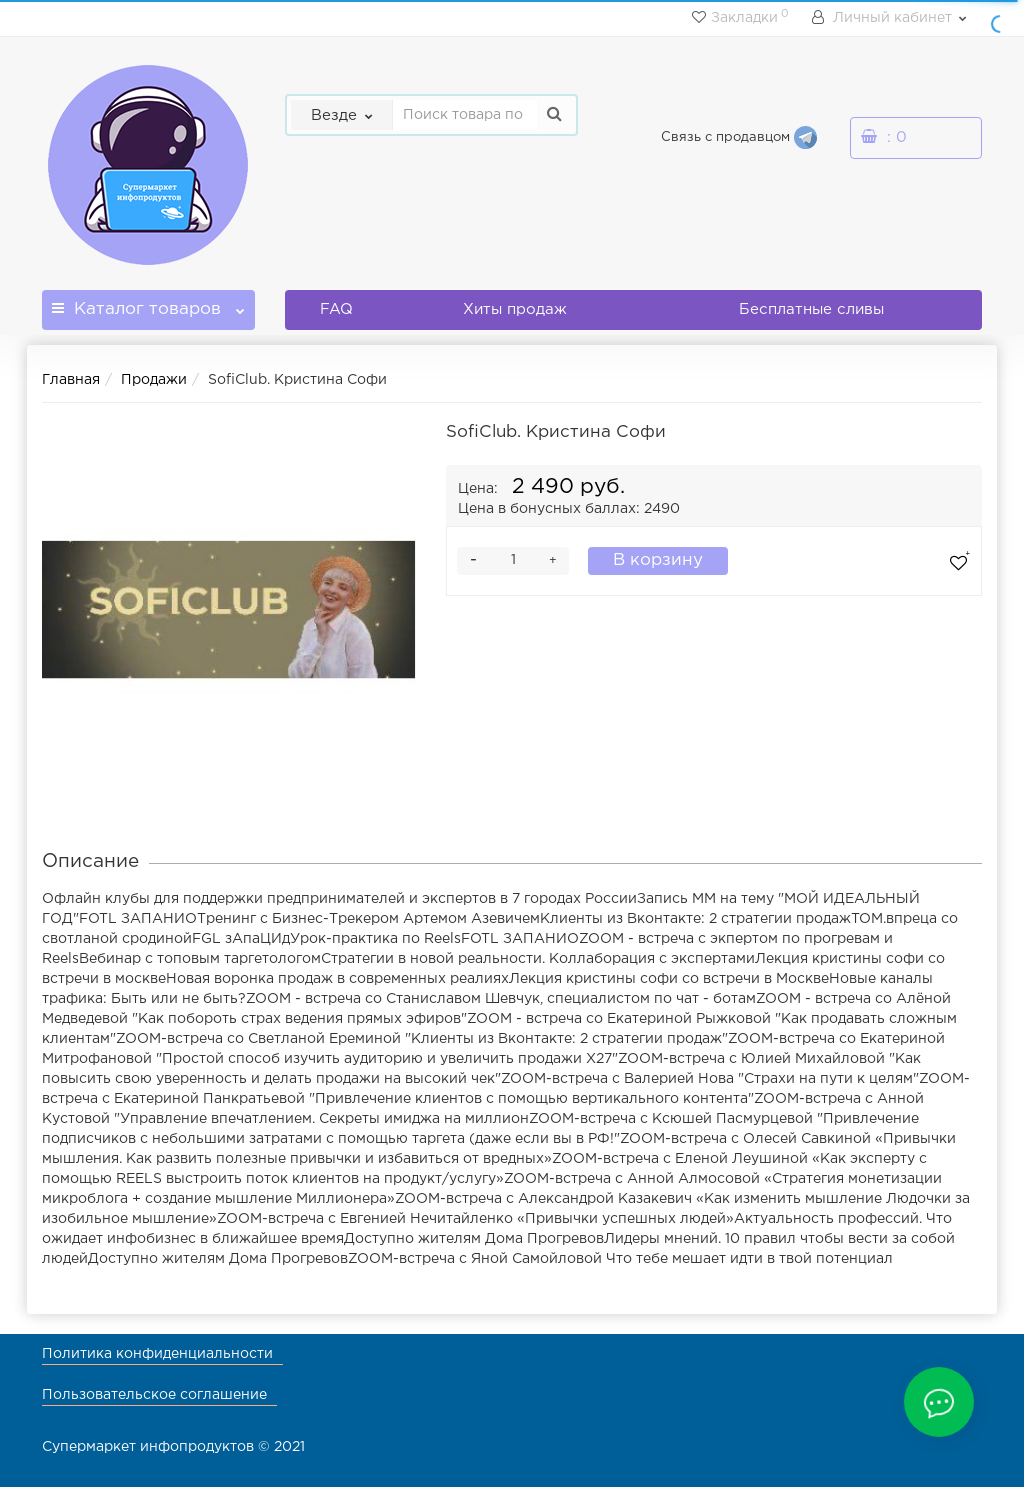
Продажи (154, 380)
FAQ (336, 309)
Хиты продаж (515, 309)
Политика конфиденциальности (157, 1354)
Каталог (148, 303)
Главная (71, 380)
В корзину (658, 560)
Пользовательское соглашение (154, 1395)
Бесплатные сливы (811, 309)
